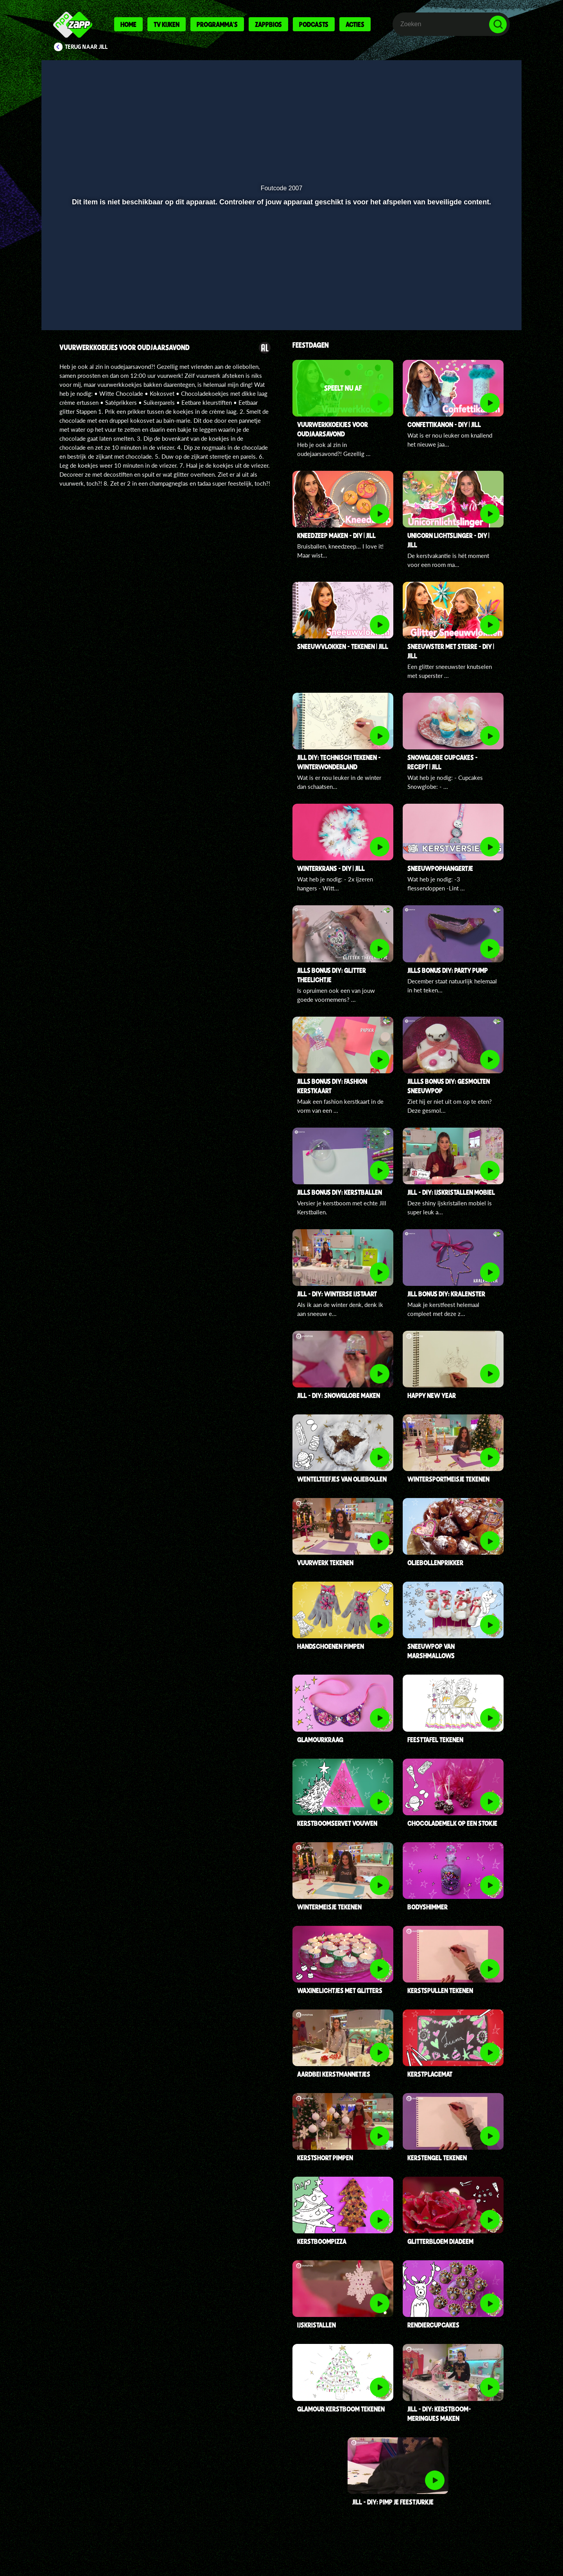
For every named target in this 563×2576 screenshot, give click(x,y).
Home (128, 24)
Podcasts (313, 24)
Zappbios (268, 24)
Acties (355, 24)
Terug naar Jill (86, 46)
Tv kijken (166, 24)
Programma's (217, 24)
